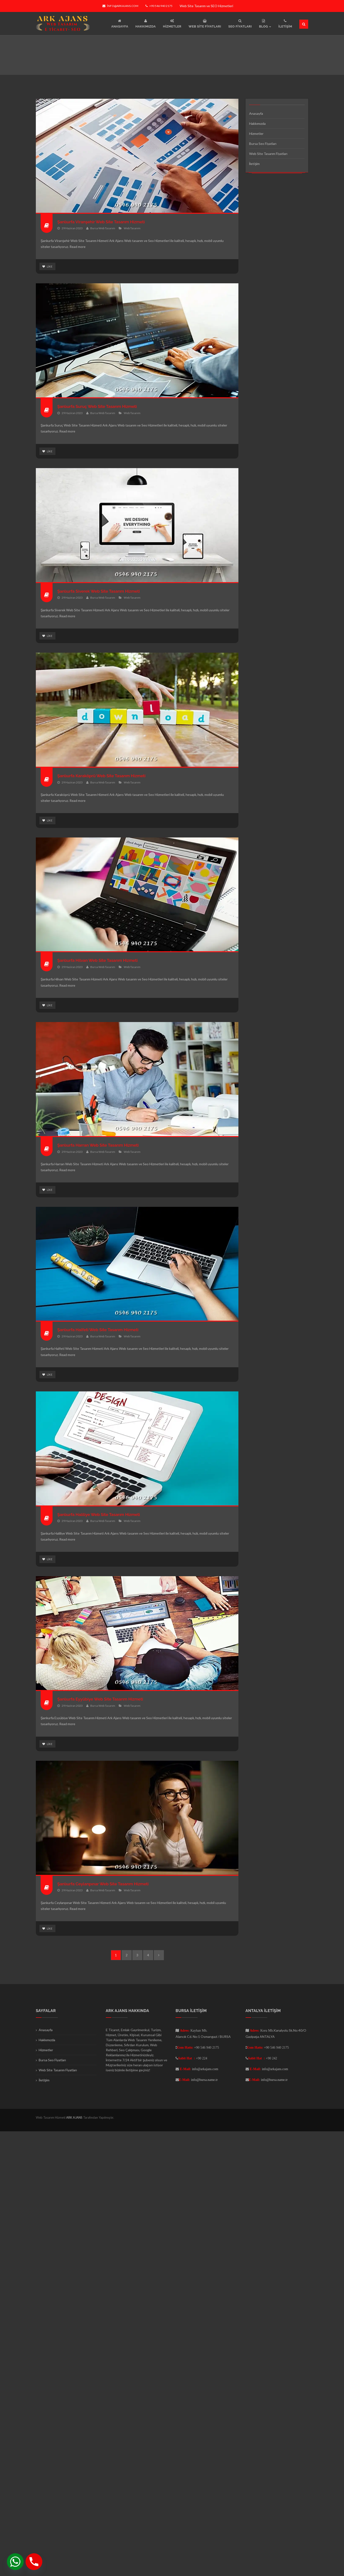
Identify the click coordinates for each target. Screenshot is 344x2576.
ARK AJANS (74, 2119)
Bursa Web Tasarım (102, 228)
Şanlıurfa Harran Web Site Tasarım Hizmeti (100, 1145)
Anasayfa (256, 113)
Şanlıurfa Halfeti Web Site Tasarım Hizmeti (100, 1330)
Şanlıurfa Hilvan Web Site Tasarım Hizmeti (99, 960)
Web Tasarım (132, 228)
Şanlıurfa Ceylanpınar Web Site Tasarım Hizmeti (105, 1885)
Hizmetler (256, 133)
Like (47, 266)
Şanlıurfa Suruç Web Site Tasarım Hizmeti (99, 406)
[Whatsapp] (15, 2561)
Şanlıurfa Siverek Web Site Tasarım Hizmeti (100, 591)
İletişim (254, 164)
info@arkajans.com (120, 6)
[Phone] (34, 2561)
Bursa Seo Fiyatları (262, 144)
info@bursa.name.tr (204, 2081)
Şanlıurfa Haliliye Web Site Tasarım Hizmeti (100, 1515)
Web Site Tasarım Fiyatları (268, 154)
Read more (78, 247)
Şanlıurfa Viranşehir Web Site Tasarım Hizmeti (103, 221)
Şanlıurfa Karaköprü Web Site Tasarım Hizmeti (103, 776)
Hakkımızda (257, 123)
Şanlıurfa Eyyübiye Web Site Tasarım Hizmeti (102, 1700)
